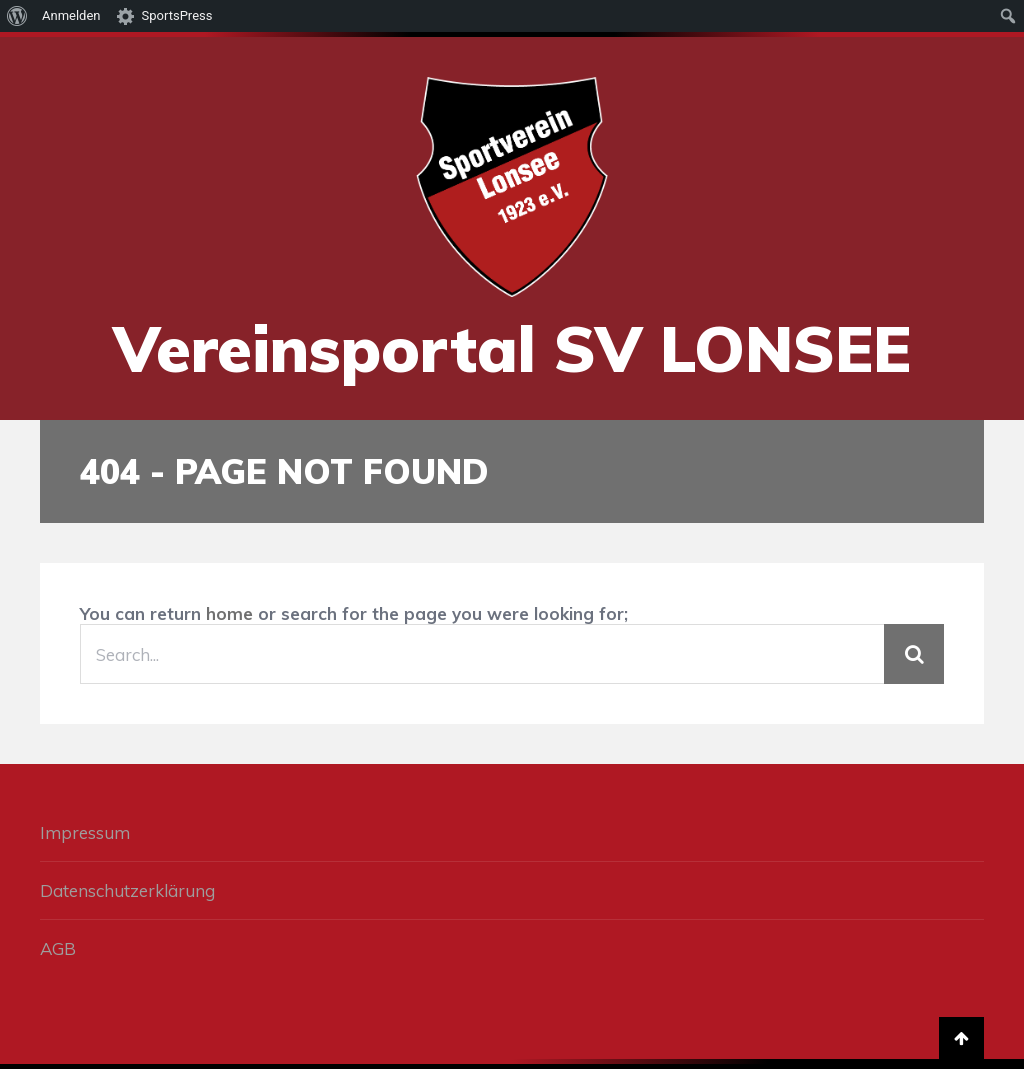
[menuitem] (17, 16)
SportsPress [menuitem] (177, 15)
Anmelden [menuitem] (71, 15)
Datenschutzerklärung (127, 890)
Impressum (85, 832)
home (229, 613)
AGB (58, 948)
